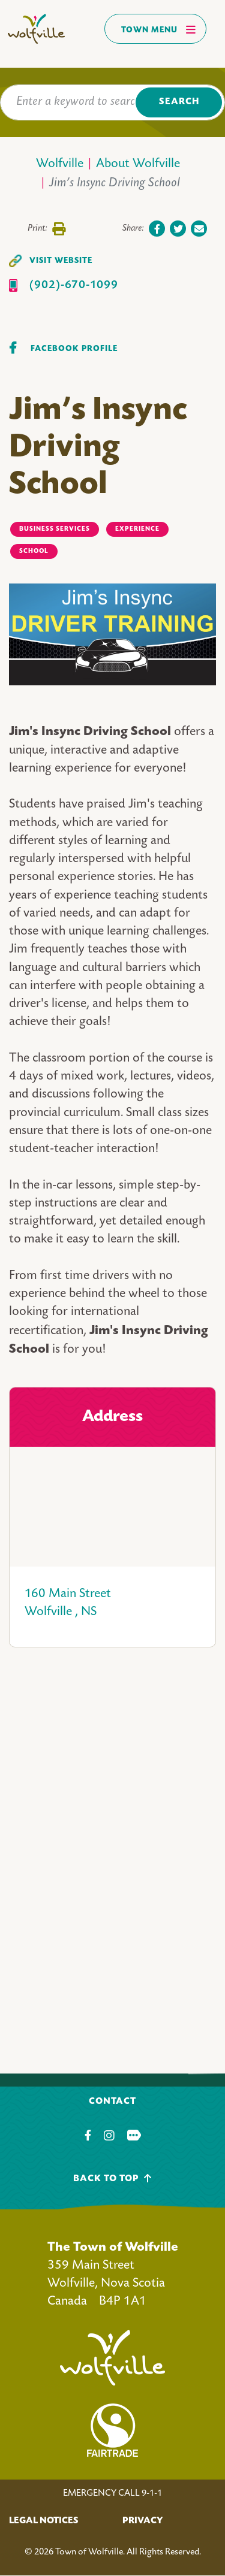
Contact (112, 2101)
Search (179, 102)
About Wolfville (138, 164)
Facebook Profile (74, 349)
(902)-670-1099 (73, 285)
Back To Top (112, 2178)
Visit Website (60, 261)
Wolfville (59, 164)
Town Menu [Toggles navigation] (158, 29)
